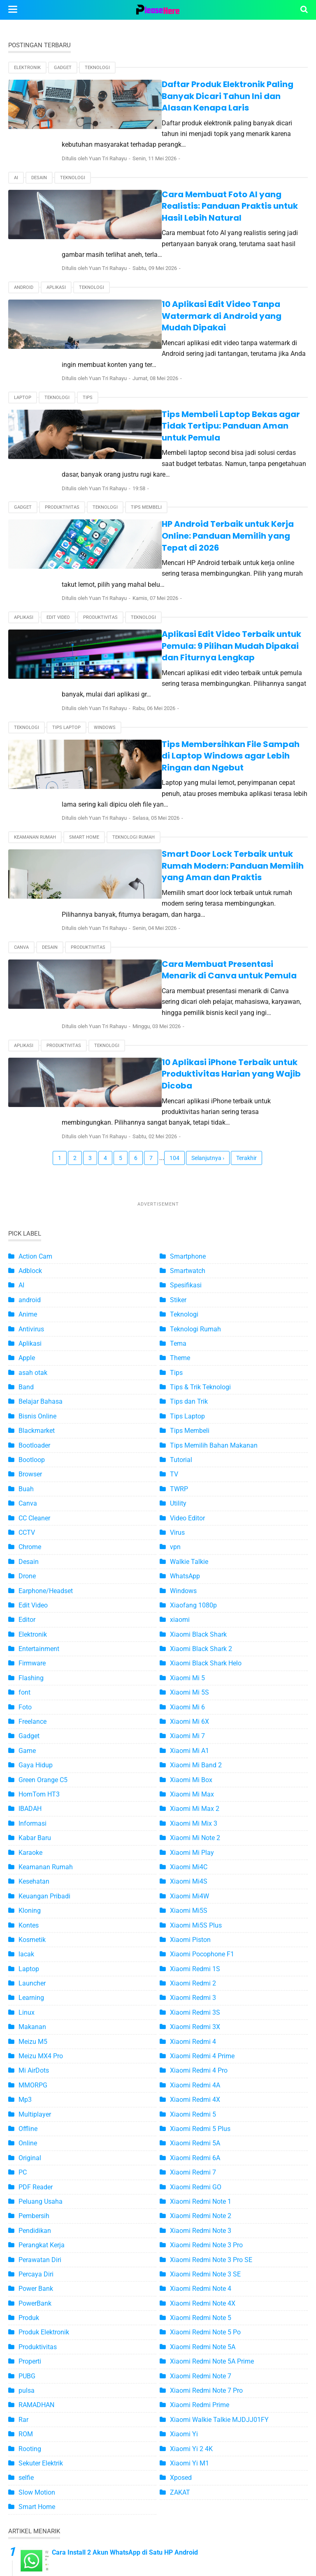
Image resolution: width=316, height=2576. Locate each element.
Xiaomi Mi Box (191, 1565)
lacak (26, 1740)
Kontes (29, 1711)
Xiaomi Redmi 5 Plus (200, 1914)
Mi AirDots (34, 1856)
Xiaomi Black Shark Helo (206, 1449)
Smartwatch (187, 1056)
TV (174, 1260)
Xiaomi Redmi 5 (193, 1900)
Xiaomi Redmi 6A (195, 1943)
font (24, 1478)
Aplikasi (56, 242)
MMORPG (33, 1871)
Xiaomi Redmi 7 (193, 1958)
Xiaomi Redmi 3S (195, 1798)
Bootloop (32, 1245)
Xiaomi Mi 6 (187, 1493)
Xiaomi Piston (190, 1725)
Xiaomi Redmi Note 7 (200, 2162)
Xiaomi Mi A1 (189, 1536)
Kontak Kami (177, 2537)
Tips (88, 329)
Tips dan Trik (189, 1187)
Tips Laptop (66, 591)
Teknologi (97, 67)
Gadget (63, 67)
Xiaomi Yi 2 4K (191, 2234)
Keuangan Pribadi (44, 1682)
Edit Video (58, 504)
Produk (29, 2103)
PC (23, 1958)
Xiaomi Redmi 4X (195, 1885)
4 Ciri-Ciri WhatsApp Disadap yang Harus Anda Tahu (129, 2373)
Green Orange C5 (43, 1565)
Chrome (30, 1333)
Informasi (32, 1609)
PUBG (27, 2162)
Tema (178, 1129)
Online (28, 1929)
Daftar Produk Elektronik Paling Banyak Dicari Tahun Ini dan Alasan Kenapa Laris (184, 90)
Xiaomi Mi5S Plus (196, 1711)
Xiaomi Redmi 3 (193, 1783)
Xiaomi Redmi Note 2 (200, 2002)
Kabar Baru (35, 1623)
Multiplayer (35, 1900)
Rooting (30, 2234)
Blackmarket (37, 1216)
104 (174, 943)
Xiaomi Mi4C (188, 1652)
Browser (30, 1260)
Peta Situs (40, 2537)
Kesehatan (34, 1667)
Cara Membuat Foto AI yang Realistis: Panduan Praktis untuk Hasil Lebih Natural (188, 177)
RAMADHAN (36, 2191)
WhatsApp (185, 1361)
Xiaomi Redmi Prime (199, 2191)
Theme (180, 1144)
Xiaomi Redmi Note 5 (200, 2103)
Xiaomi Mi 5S (189, 1478)
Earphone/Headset (46, 1376)
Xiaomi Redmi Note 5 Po (205, 2118)
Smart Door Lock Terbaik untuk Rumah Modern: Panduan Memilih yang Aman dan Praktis (188, 701)
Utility (178, 1289)
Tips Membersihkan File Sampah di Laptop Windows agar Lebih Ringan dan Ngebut (178, 614)
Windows (105, 591)
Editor (27, 1405)
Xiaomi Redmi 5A (195, 1929)
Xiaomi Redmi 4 (193, 1827)
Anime (28, 1100)
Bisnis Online (37, 1202)
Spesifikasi (186, 1071)
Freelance (32, 1507)
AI (16, 155)
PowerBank (35, 2089)
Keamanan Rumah (35, 679)
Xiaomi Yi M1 (189, 2249)
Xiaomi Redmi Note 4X (202, 2089)
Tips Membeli (146, 417)
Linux (27, 1798)
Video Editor (187, 1304)
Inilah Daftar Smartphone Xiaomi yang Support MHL (129, 2477)
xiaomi (180, 1405)
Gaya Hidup (36, 1550)
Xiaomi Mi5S (188, 1696)
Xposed (181, 2263)
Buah (26, 1274)
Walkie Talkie (189, 1347)
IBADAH (30, 1594)
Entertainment (39, 1434)
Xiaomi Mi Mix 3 (193, 1609)
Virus (177, 1318)
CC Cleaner (34, 1304)
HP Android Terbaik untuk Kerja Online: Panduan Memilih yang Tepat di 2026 (189, 439)
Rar (23, 2205)
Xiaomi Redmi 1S (195, 1754)
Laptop (22, 329)
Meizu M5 (33, 1827)
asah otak (33, 1158)
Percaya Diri (36, 2060)
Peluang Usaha (41, 1987)
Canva (21, 766)
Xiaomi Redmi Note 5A (202, 2132)
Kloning (30, 1696)
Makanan (32, 1812)
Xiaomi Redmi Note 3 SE (205, 2060)
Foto (25, 1493)
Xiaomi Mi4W (189, 1682)
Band (26, 1172)
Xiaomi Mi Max (192, 1580)
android (23, 242)
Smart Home (84, 679)
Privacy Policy (227, 2537)
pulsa (27, 2176)
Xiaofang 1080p (193, 1391)
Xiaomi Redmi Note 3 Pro (206, 2030)
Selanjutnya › (207, 943)
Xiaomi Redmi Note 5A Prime (212, 2147)
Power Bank (36, 2074)
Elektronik (27, 67)
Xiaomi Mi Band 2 (196, 1550)
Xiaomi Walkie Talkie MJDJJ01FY (219, 2205)
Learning (31, 1783)
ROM (26, 2219)
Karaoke (30, 1638)
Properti (30, 2147)
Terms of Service (92, 2537)
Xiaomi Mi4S (188, 1667)
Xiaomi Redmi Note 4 (200, 2074)
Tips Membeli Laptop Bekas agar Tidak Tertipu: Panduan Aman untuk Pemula (188, 352)
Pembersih (34, 2002)
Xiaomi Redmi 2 (193, 1769)
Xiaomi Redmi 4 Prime (202, 1841)
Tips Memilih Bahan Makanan (214, 1231)
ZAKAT (180, 2278)
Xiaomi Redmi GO (195, 1972)
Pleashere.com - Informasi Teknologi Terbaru (183, 2565)
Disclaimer (276, 2537)
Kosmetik (32, 1725)
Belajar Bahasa (41, 1187)
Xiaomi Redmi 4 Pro (199, 1856)
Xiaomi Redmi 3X (195, 1812)
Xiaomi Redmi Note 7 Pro (206, 2176)
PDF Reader (36, 1972)
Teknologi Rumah (133, 679)
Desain (39, 155)
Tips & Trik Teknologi (200, 1172)
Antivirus (31, 1114)
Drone (27, 1361)
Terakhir (246, 943)
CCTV (27, 1318)
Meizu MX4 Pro (41, 1841)
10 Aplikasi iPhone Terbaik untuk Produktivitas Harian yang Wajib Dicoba (186, 876)
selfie (26, 2263)
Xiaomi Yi (184, 2219)
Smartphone (188, 1042)
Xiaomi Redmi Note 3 (200, 2016)
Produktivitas (62, 417)
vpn (175, 1333)
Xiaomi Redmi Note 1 (200, 1987)
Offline (28, 1914)
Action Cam (35, 1042)
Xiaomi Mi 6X (189, 1507)
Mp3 (25, 1885)
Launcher (32, 1769)
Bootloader (34, 1231)
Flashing (31, 1463)
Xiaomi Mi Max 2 (194, 1594)
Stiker (178, 1085)
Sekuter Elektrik (41, 2249)
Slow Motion (37, 2278)
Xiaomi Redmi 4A (195, 1871)
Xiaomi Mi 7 (187, 1522)
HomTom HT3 (39, 1580)
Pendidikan (35, 2016)
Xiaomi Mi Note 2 (195, 1623)
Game (27, 1536)
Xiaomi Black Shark (198, 1420)
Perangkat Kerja (42, 2030)
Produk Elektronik (44, 2118)
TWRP (179, 1274)
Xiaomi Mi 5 (187, 1463)
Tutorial (181, 1245)
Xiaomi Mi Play (192, 1638)
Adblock (30, 1056)
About (137, 2537)
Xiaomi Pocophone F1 (202, 1740)
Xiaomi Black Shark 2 (201, 1434)
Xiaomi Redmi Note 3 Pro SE (211, 2045)
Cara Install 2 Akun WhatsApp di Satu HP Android (125, 2338)
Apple (27, 1144)
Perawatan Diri (40, 2045)
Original (30, 1943)
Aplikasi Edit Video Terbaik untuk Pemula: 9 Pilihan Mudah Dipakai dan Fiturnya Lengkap (194, 527)
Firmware (32, 1449)
